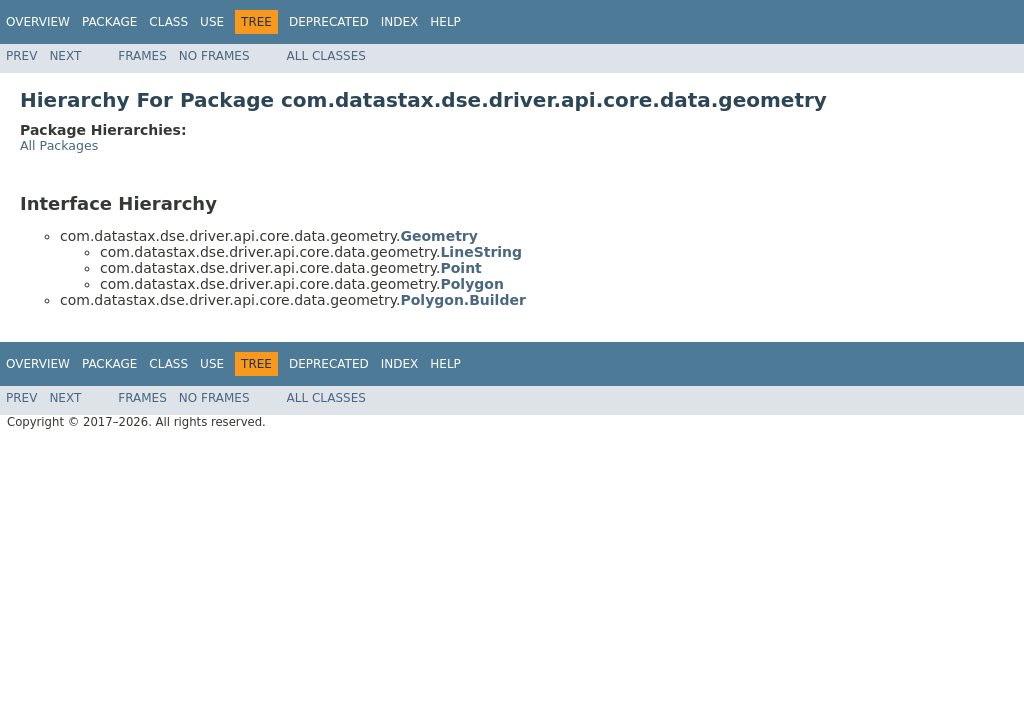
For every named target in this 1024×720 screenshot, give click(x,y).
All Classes (326, 56)
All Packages (59, 145)
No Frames (214, 56)
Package (109, 22)
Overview (38, 22)
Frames (142, 56)
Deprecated (329, 22)
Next (65, 56)
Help (445, 22)
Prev (21, 56)
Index (400, 22)
